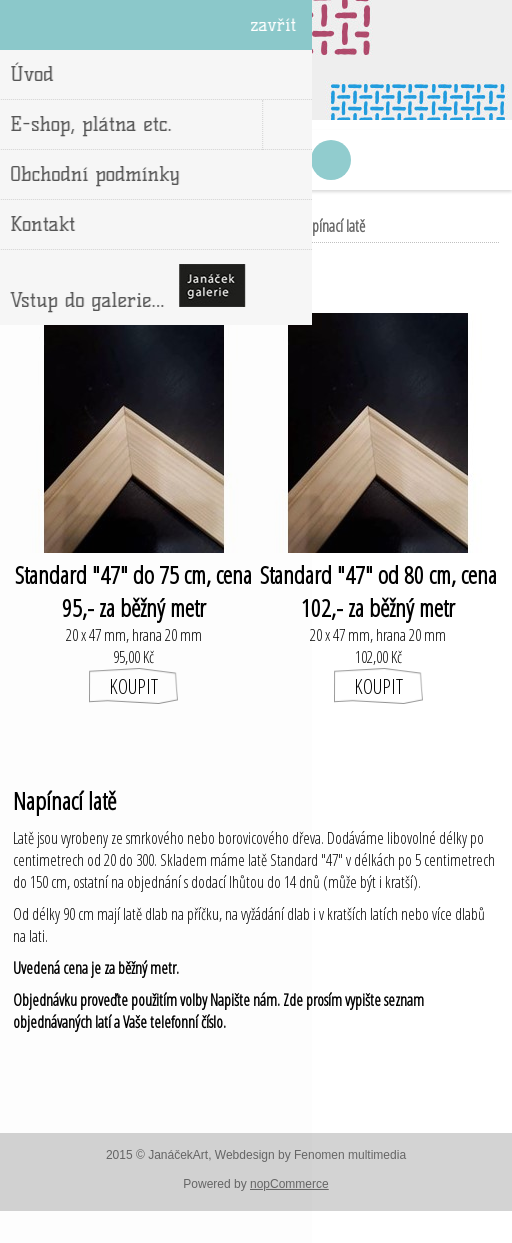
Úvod (160, 226)
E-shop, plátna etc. (236, 226)
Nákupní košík (281, 160)
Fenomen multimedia (350, 1155)
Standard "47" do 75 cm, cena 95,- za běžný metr (133, 591)
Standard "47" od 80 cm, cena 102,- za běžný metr (378, 591)
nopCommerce (289, 1184)
